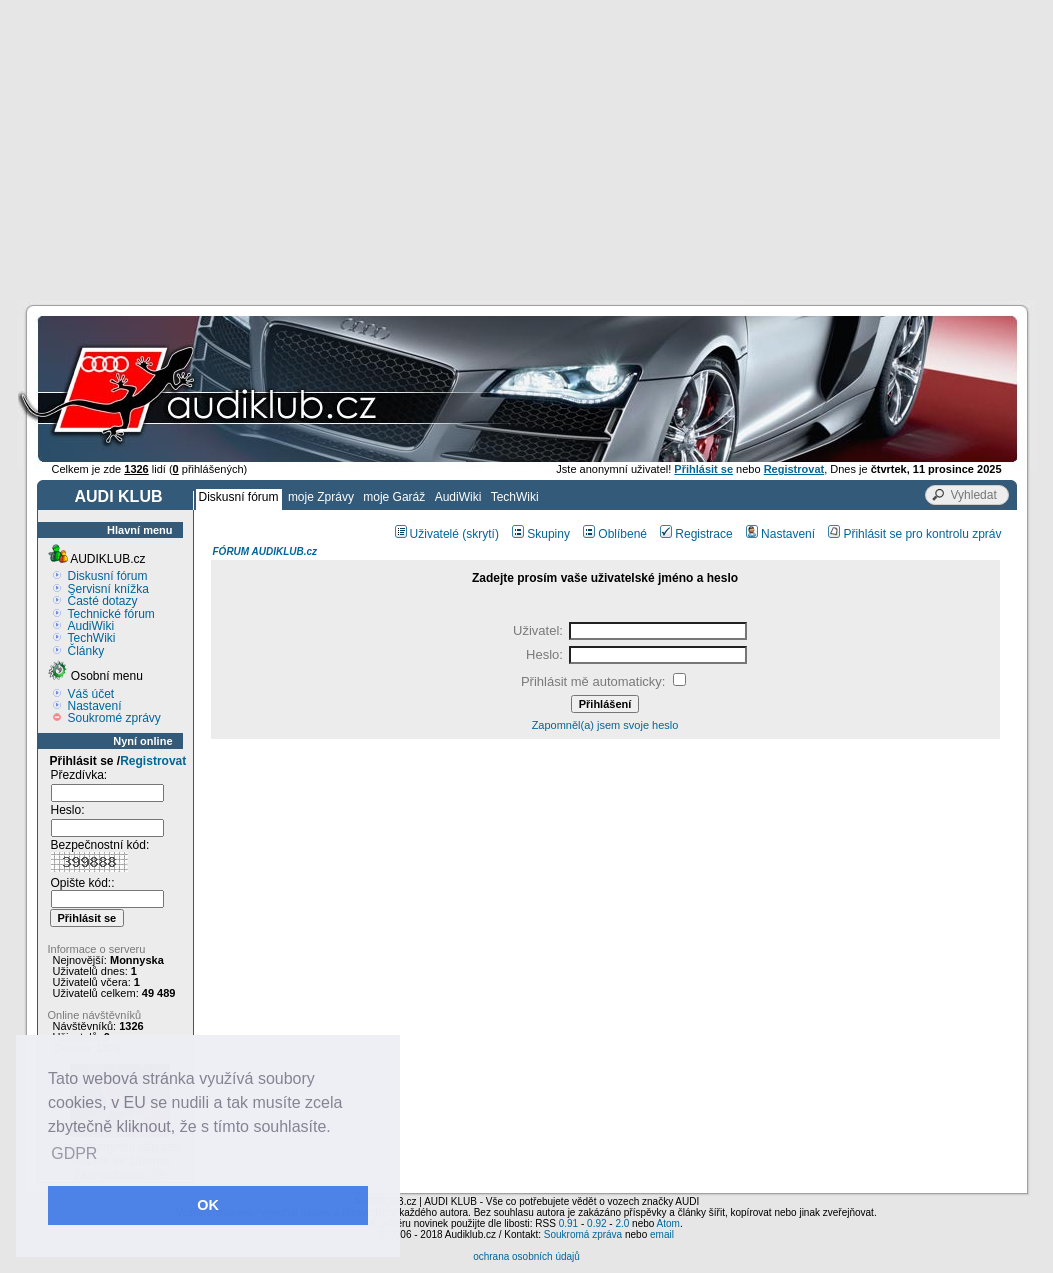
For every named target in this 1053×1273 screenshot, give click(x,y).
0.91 (568, 1223)
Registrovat (153, 761)
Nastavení (95, 706)
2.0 (622, 1223)
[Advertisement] (526, 150)
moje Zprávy (321, 497)
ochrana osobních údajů (526, 1256)
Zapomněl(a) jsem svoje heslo (605, 725)
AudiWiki (458, 497)
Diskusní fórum (239, 497)
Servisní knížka (108, 589)
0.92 (596, 1223)
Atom (668, 1223)
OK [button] (208, 1205)
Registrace (696, 534)
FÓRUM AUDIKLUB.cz (265, 551)
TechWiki (515, 497)
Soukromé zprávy (114, 718)
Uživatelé (427, 534)
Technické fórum (111, 614)
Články (86, 651)
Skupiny (541, 534)
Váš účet (91, 694)
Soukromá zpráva (583, 1234)
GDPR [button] (74, 1153)
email (662, 1234)
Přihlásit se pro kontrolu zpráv (914, 534)
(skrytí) (480, 534)
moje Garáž (394, 497)
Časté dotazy (103, 601)
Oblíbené (615, 534)
